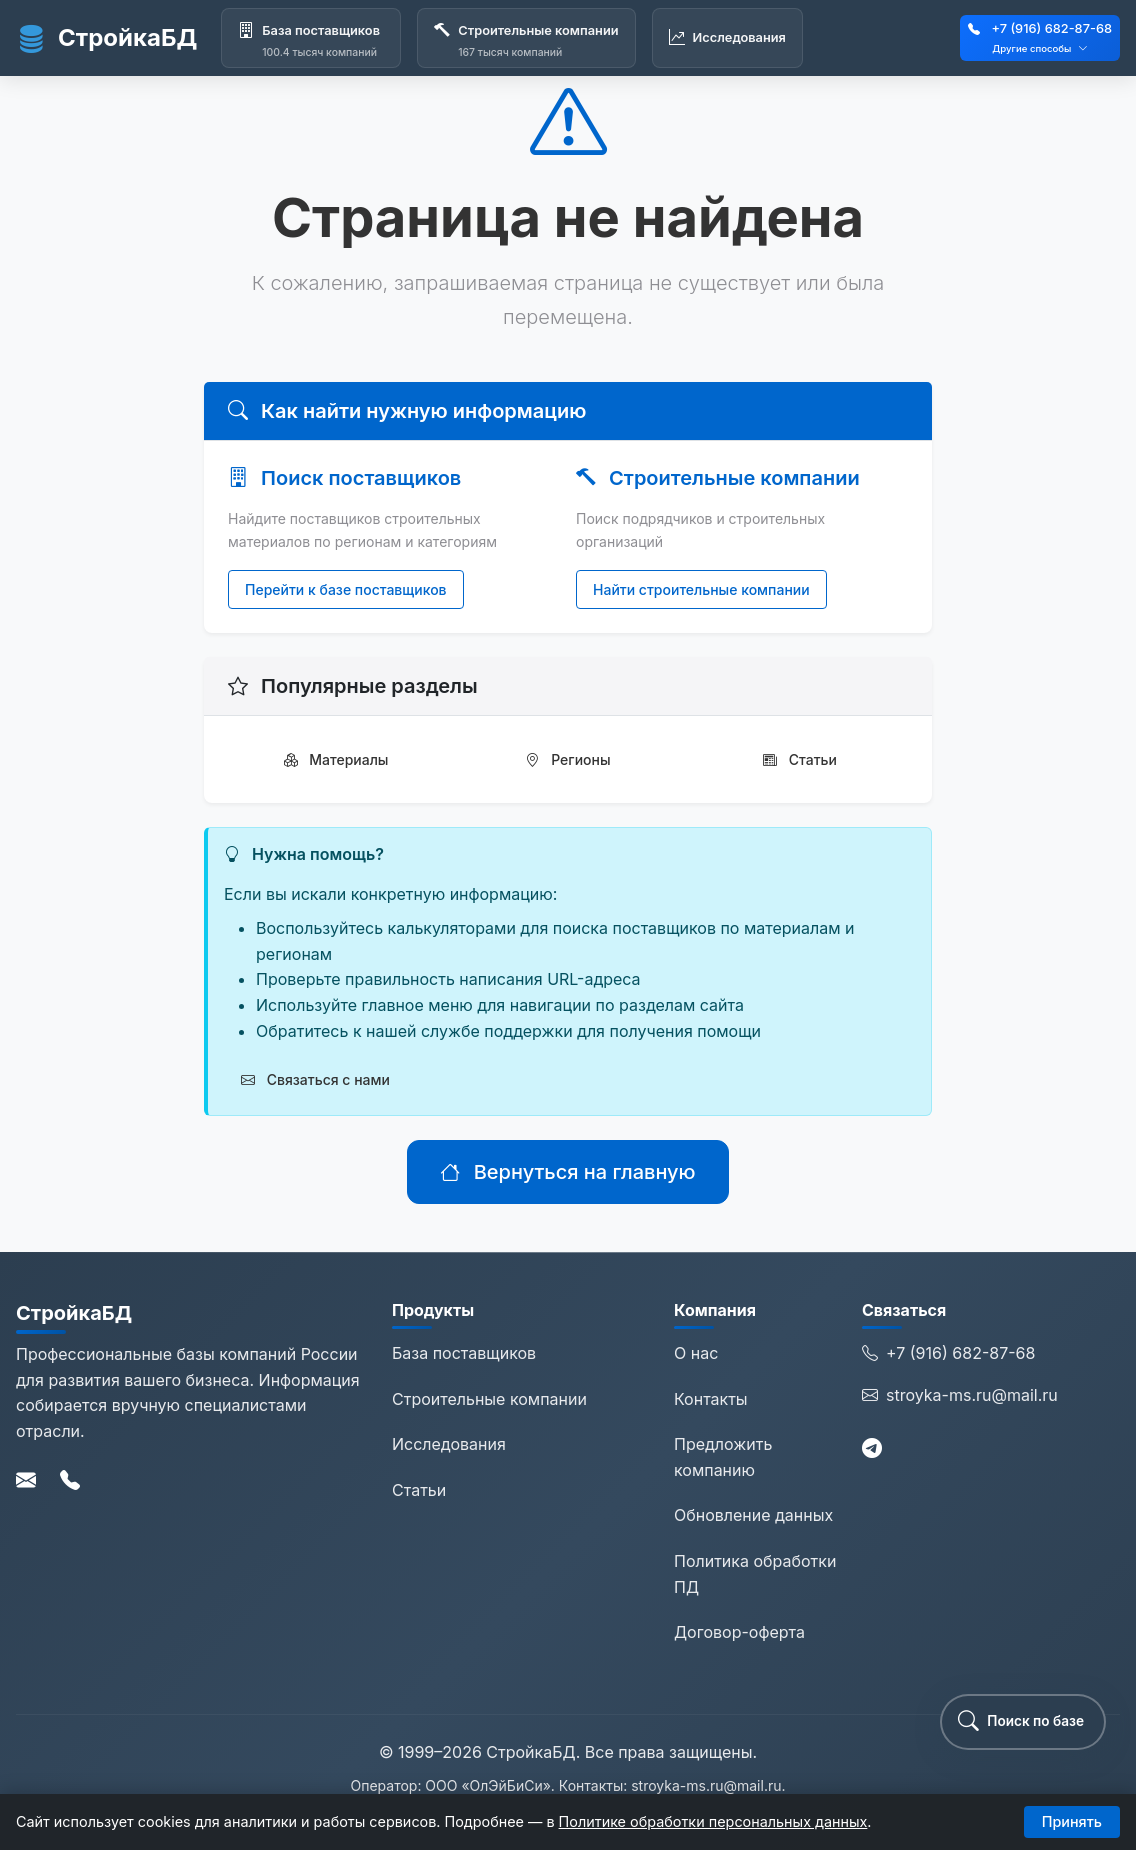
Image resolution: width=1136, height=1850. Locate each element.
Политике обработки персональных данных (713, 1821)
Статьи (800, 759)
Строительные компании (489, 1399)
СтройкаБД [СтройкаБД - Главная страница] (106, 38)
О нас (696, 1353)
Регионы (567, 759)
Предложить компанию (723, 1457)
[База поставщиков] (311, 38)
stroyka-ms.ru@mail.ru (960, 1396)
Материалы (336, 759)
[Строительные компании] (526, 38)
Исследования (449, 1444)
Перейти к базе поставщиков (346, 589)
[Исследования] (727, 38)
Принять (1072, 1821)
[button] (1023, 1722)
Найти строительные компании (701, 589)
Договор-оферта (739, 1632)
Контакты (711, 1399)
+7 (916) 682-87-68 (1051, 28)
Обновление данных (753, 1515)
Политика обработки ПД (755, 1574)
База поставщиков (464, 1353)
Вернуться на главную (567, 1172)
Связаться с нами (315, 1079)
